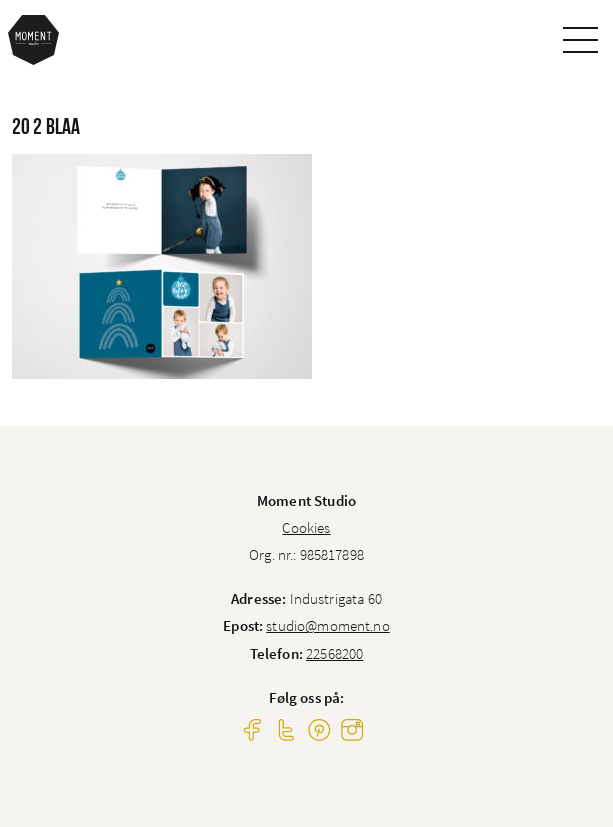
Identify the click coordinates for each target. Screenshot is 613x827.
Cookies (306, 527)
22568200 (334, 653)
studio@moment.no (327, 625)
